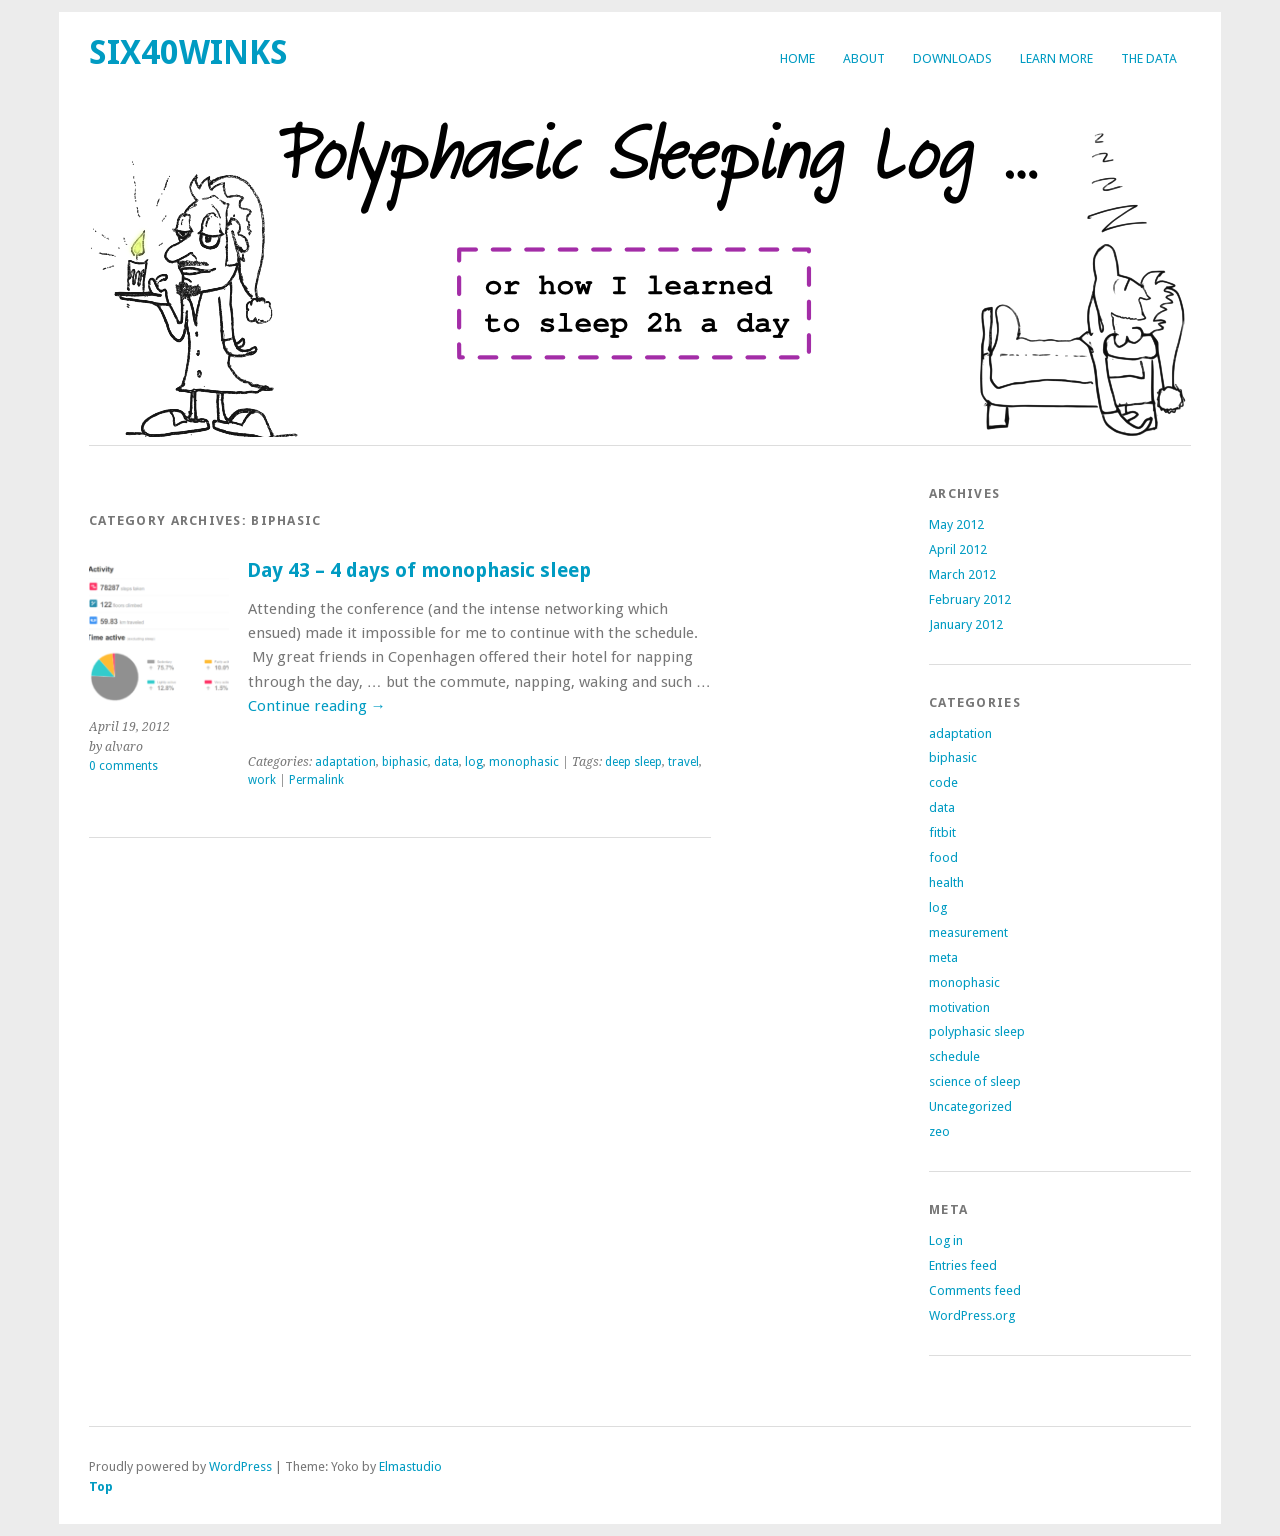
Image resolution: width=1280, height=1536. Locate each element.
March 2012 (962, 574)
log (474, 762)
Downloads (952, 58)
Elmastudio (410, 1466)
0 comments (123, 766)
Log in (946, 1240)
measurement (968, 932)
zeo (939, 1131)
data (446, 762)
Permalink (316, 780)
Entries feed (963, 1265)
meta (943, 957)
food (943, 857)
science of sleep (975, 1081)
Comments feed (975, 1290)
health (946, 882)
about (864, 58)
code (943, 782)
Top (101, 1486)
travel (683, 762)
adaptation (345, 762)
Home (797, 58)
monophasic (524, 762)
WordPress (240, 1466)
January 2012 (966, 624)
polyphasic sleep (977, 1031)
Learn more (1056, 58)
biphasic (405, 762)
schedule (954, 1056)
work (262, 780)
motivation (959, 1007)
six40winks (188, 52)
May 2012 (956, 524)
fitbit (942, 832)
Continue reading (317, 706)
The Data (1149, 58)
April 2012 (958, 549)
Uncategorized (970, 1106)
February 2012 (970, 599)
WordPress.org (972, 1315)
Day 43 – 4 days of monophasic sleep (419, 570)
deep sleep (633, 762)
